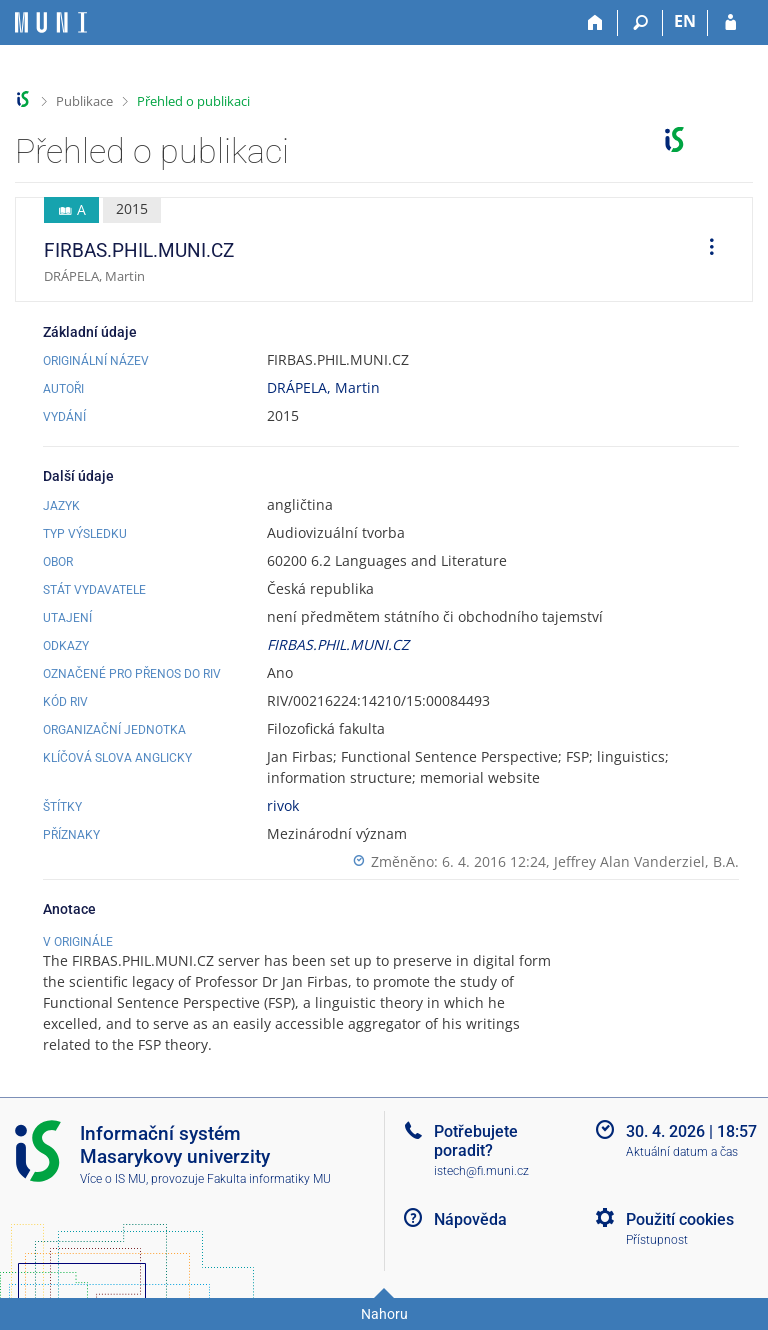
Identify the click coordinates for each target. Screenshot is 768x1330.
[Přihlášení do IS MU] (730, 23)
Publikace (84, 101)
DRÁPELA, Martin (323, 387)
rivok (283, 805)
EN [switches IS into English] (685, 21)
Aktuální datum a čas (682, 1152)
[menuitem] (705, 250)
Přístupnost (657, 1240)
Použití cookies (680, 1219)
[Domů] (595, 23)
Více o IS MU (113, 1179)
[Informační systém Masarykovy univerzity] (51, 22)
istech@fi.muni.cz (481, 1171)
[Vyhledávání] (640, 23)
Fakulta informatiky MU (269, 1179)
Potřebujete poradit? (476, 1141)
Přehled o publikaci (193, 101)
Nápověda (470, 1219)
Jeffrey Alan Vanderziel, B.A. (646, 861)
